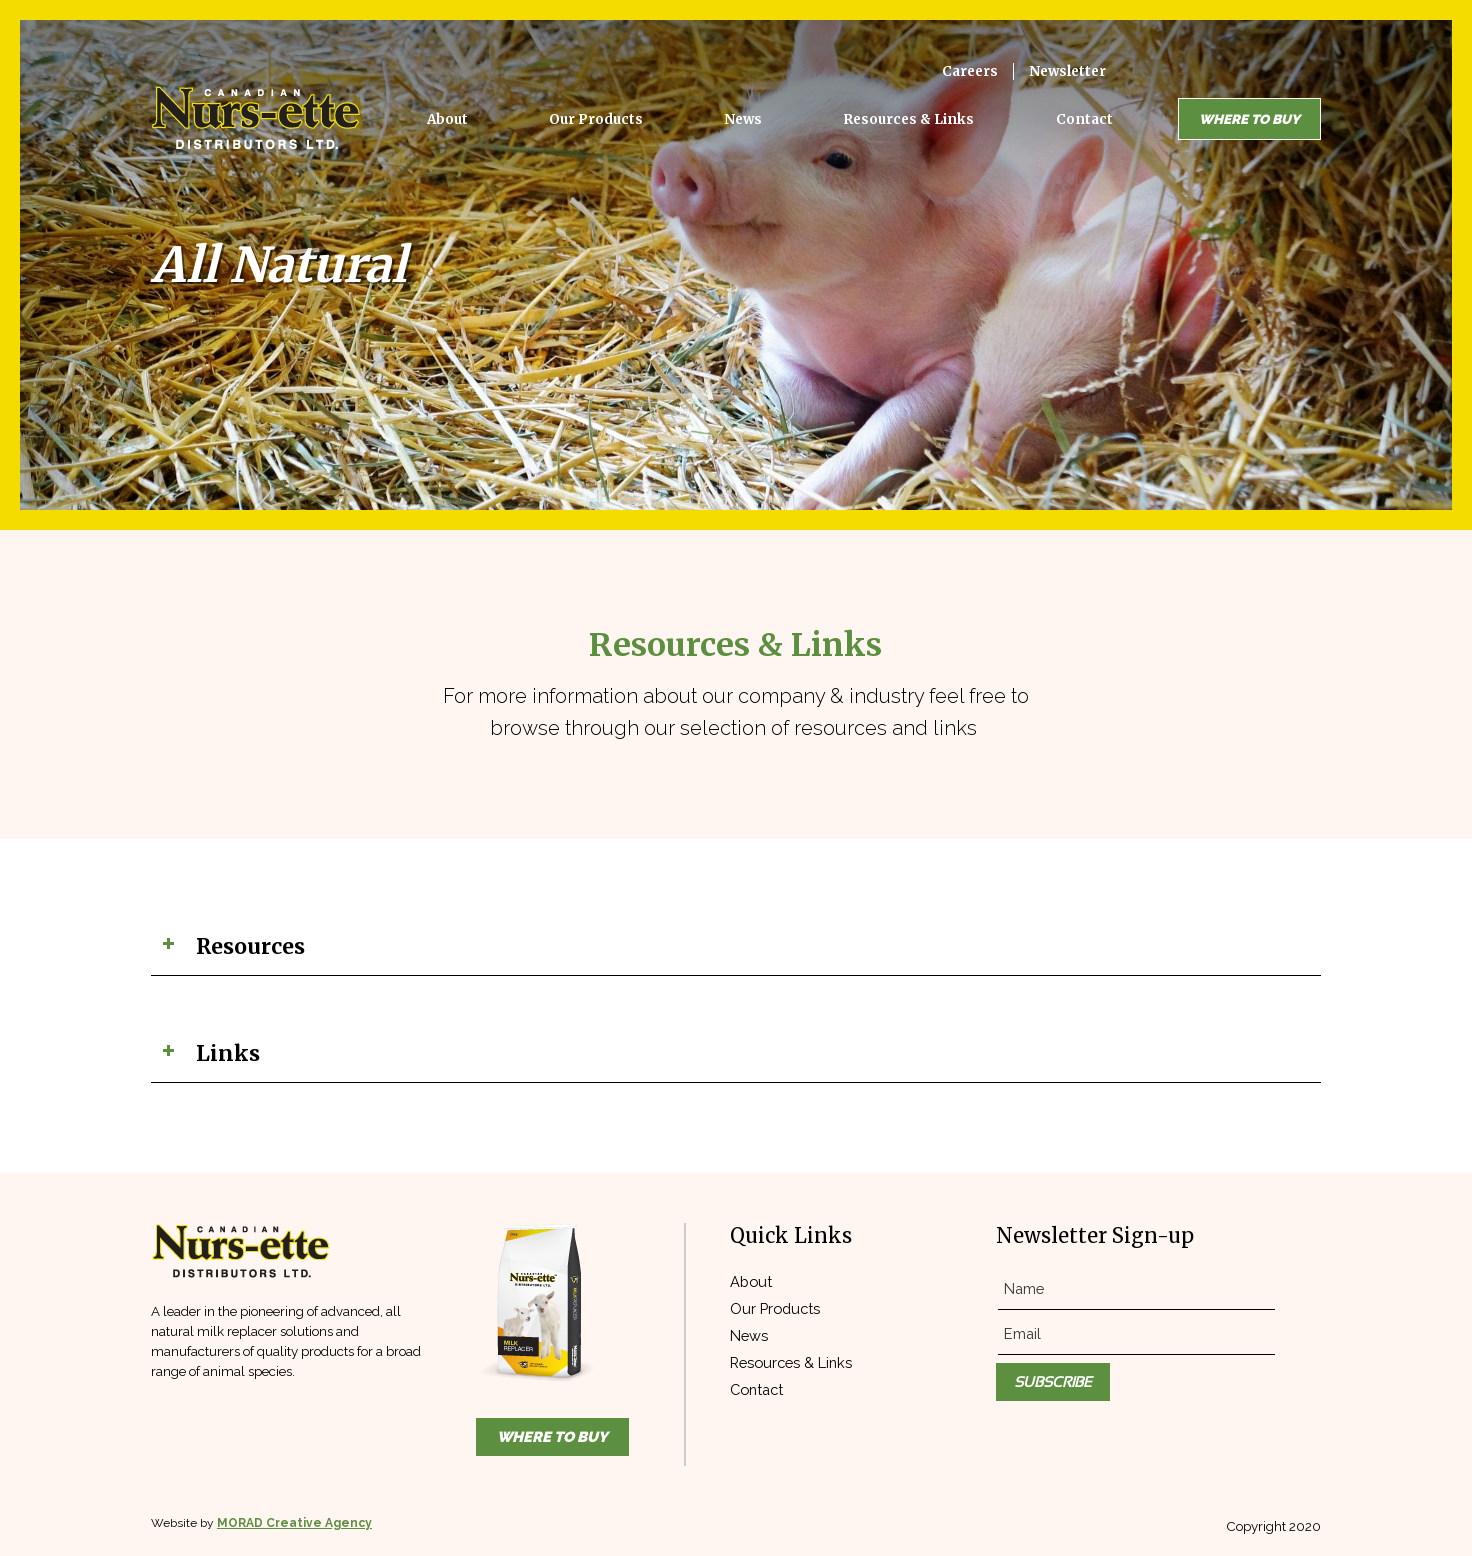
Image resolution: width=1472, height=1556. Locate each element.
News (749, 1335)
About (751, 1281)
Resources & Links (791, 1362)
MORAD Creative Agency (294, 1523)
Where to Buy (1249, 119)
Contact (756, 1389)
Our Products (775, 1308)
